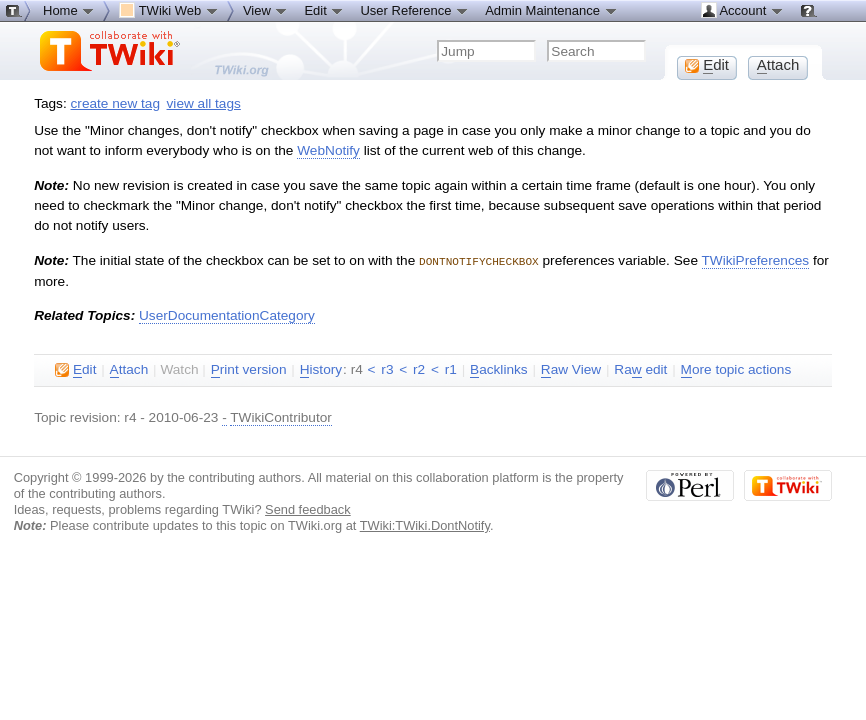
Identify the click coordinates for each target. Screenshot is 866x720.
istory (321, 369)
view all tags (204, 103)
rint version (249, 369)
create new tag (115, 103)
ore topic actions (736, 369)
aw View (571, 369)
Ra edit (640, 369)
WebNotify (328, 150)
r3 (387, 368)
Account (742, 10)
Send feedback (308, 508)
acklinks (499, 369)
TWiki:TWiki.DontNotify (425, 524)
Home (69, 10)
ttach (129, 369)
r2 (419, 368)
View (266, 10)
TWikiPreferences (756, 260)
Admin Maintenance (551, 10)
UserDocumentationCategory (227, 314)
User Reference (414, 10)
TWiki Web (169, 10)
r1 (451, 368)
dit (75, 369)
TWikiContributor (281, 416)
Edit (324, 10)
